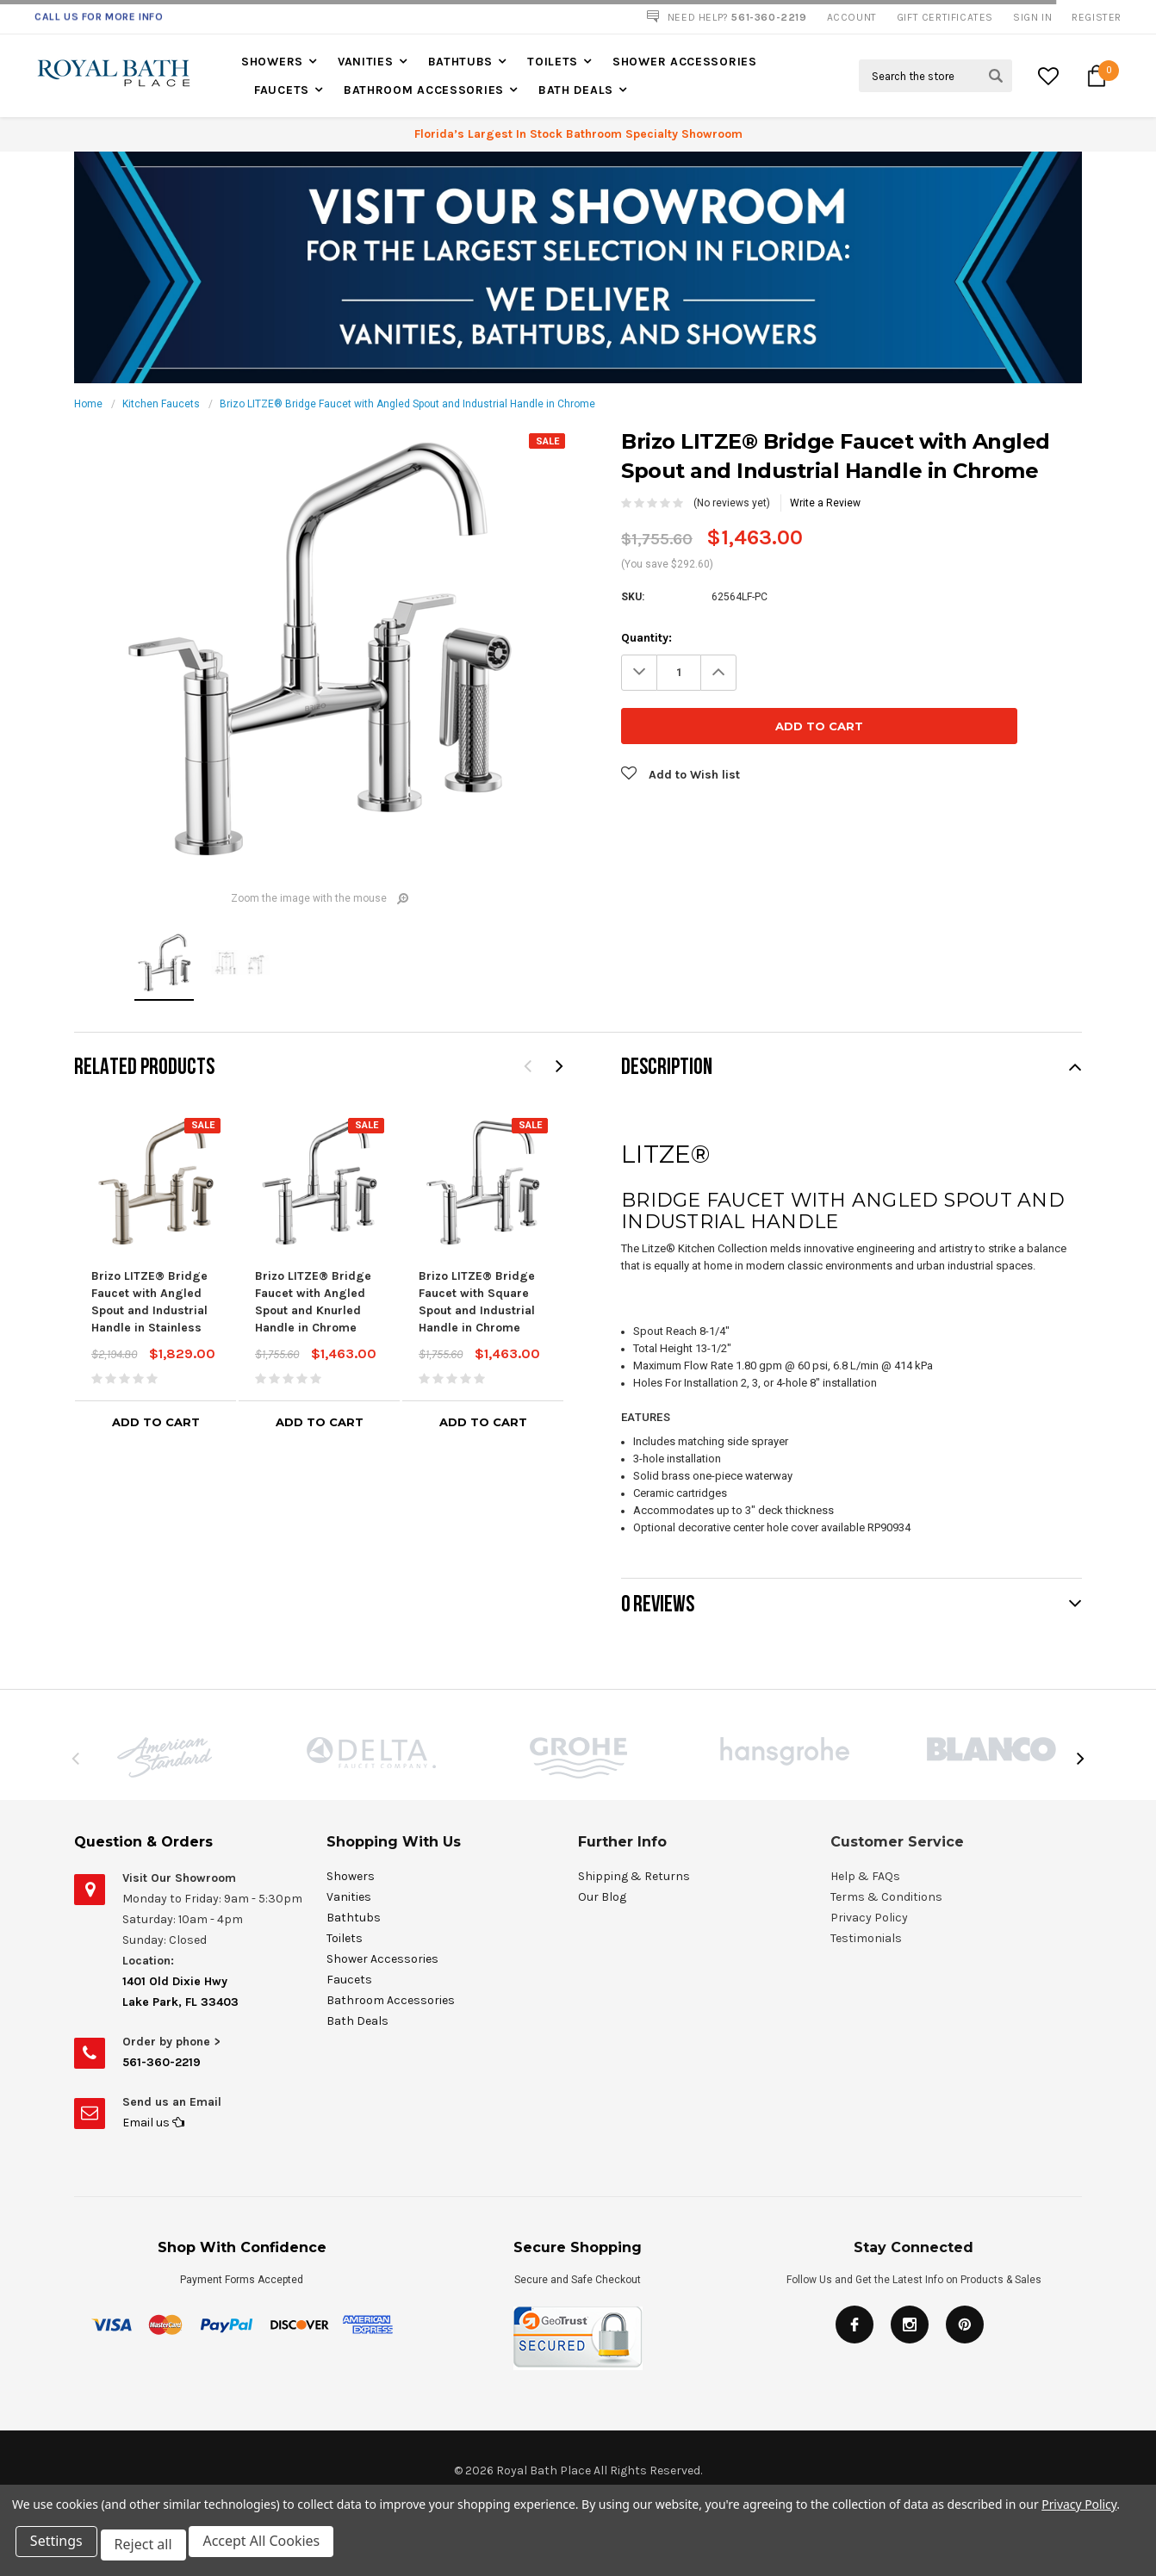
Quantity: (646, 637)
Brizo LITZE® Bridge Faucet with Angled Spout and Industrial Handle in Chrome (407, 404)
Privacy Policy (1078, 2511)
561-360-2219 (161, 2062)
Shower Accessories (684, 61)
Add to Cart (156, 1422)
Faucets (281, 90)
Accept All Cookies (272, 2548)
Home (88, 404)
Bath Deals (575, 90)
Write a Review (825, 503)
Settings (60, 2548)
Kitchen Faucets (161, 404)
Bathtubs (461, 61)
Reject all (150, 2548)
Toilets (552, 61)
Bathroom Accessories (424, 90)
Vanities (366, 61)
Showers (272, 61)
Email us (153, 2122)
